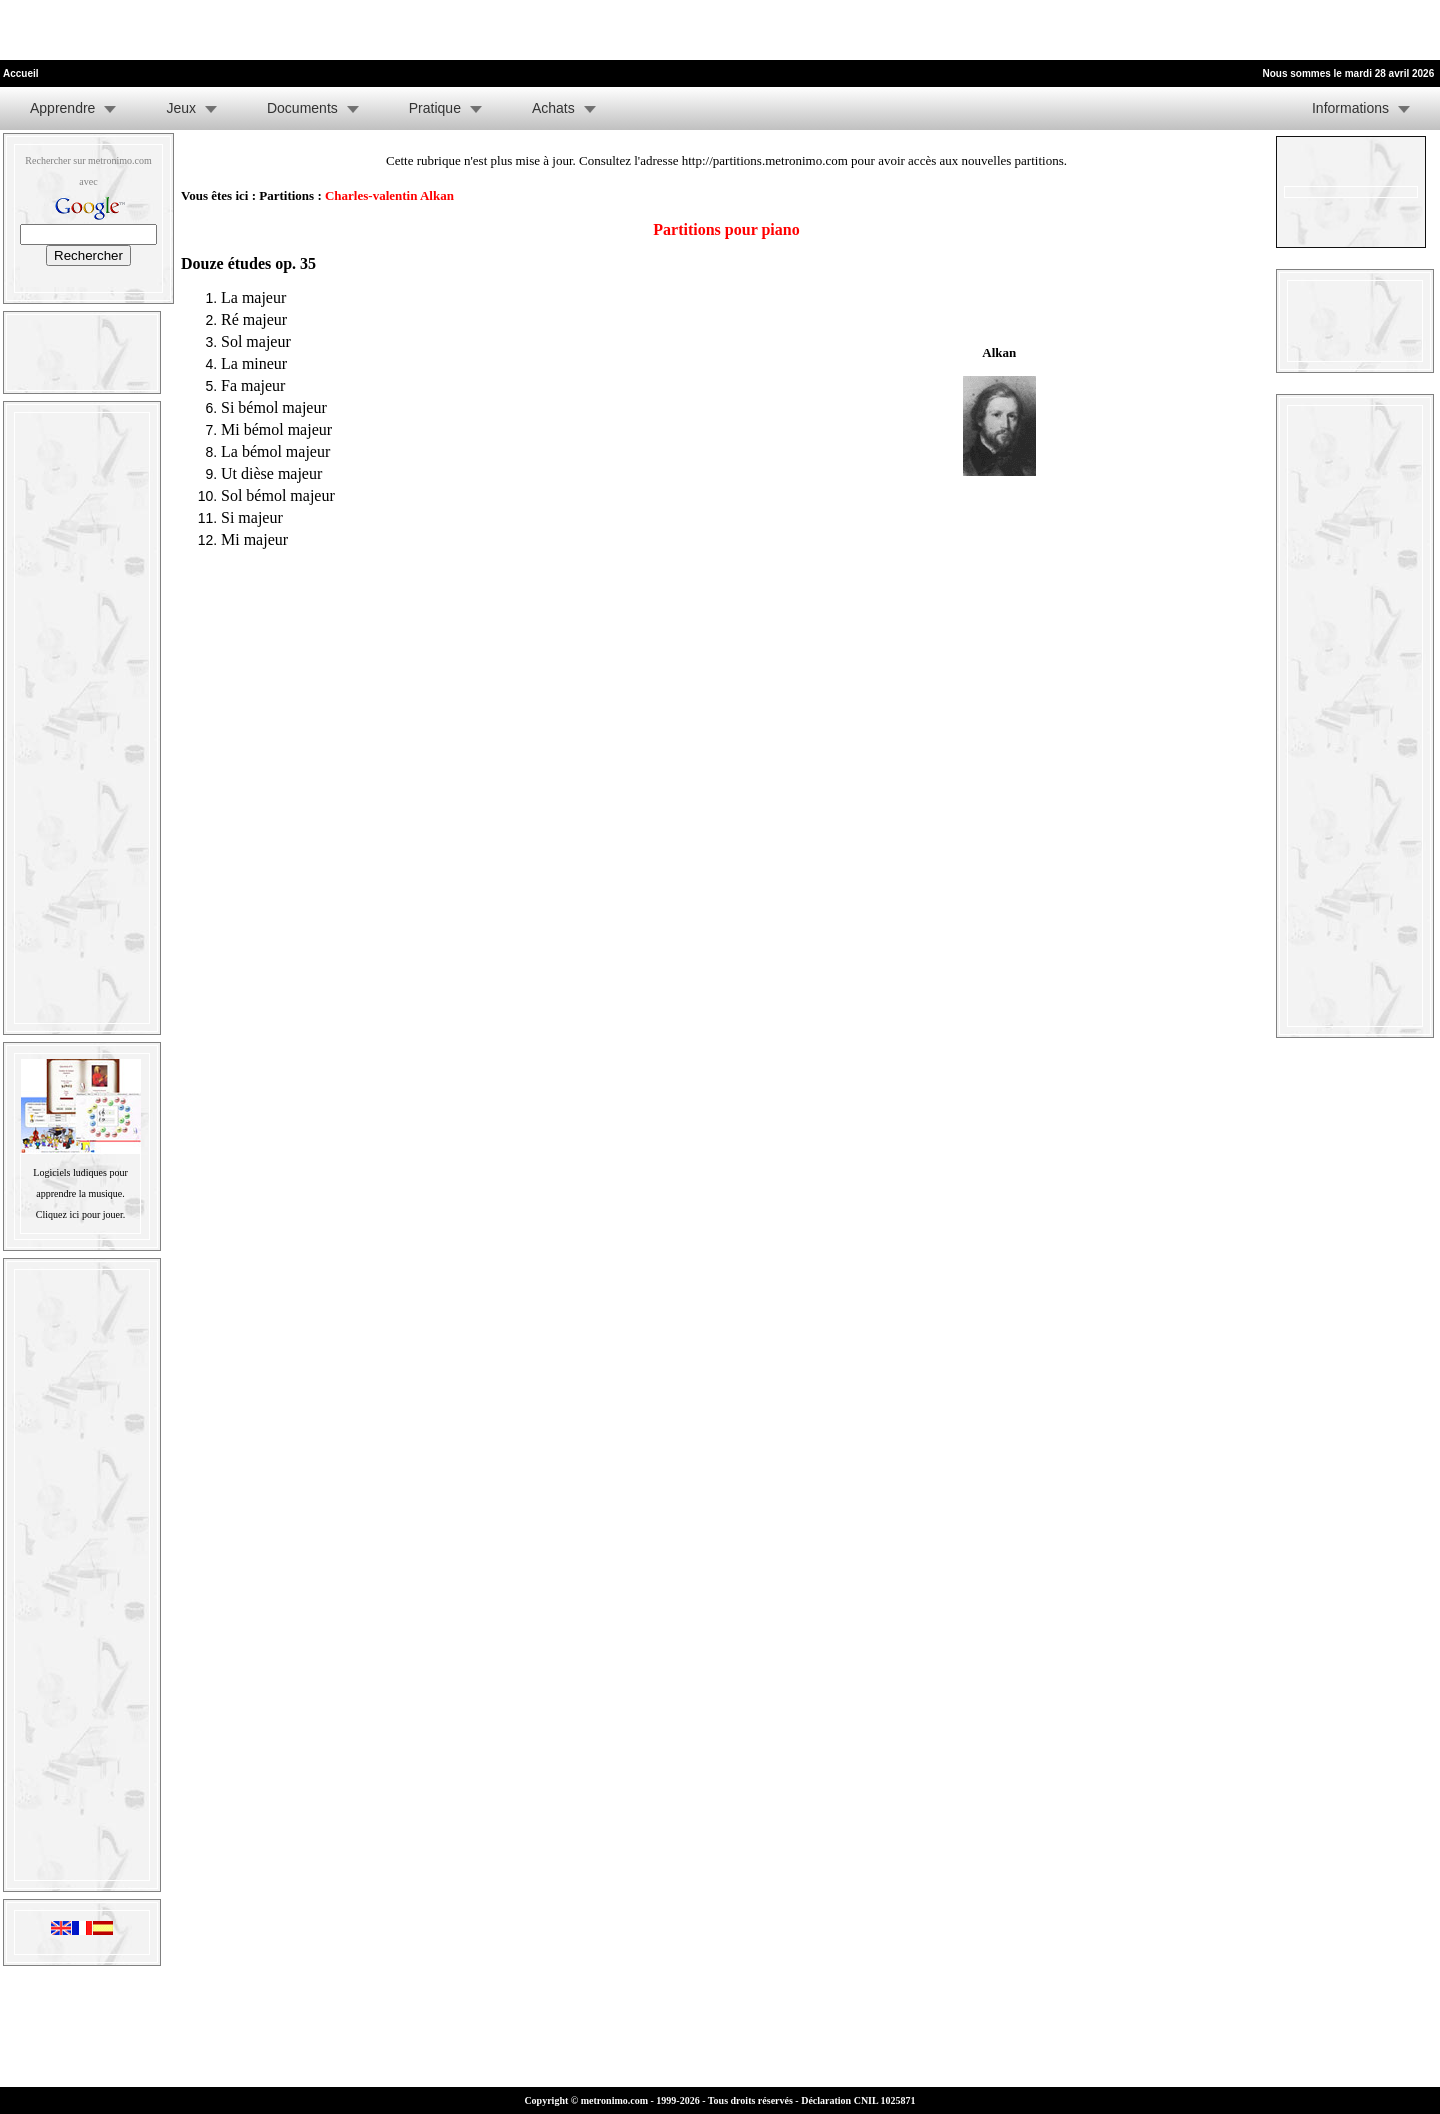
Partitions (286, 195)
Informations (1350, 108)
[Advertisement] (234, 30)
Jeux (181, 108)
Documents (302, 108)
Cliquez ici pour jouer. (80, 1214)
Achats (553, 108)
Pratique (435, 108)
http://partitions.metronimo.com (765, 160)
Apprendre (62, 108)
